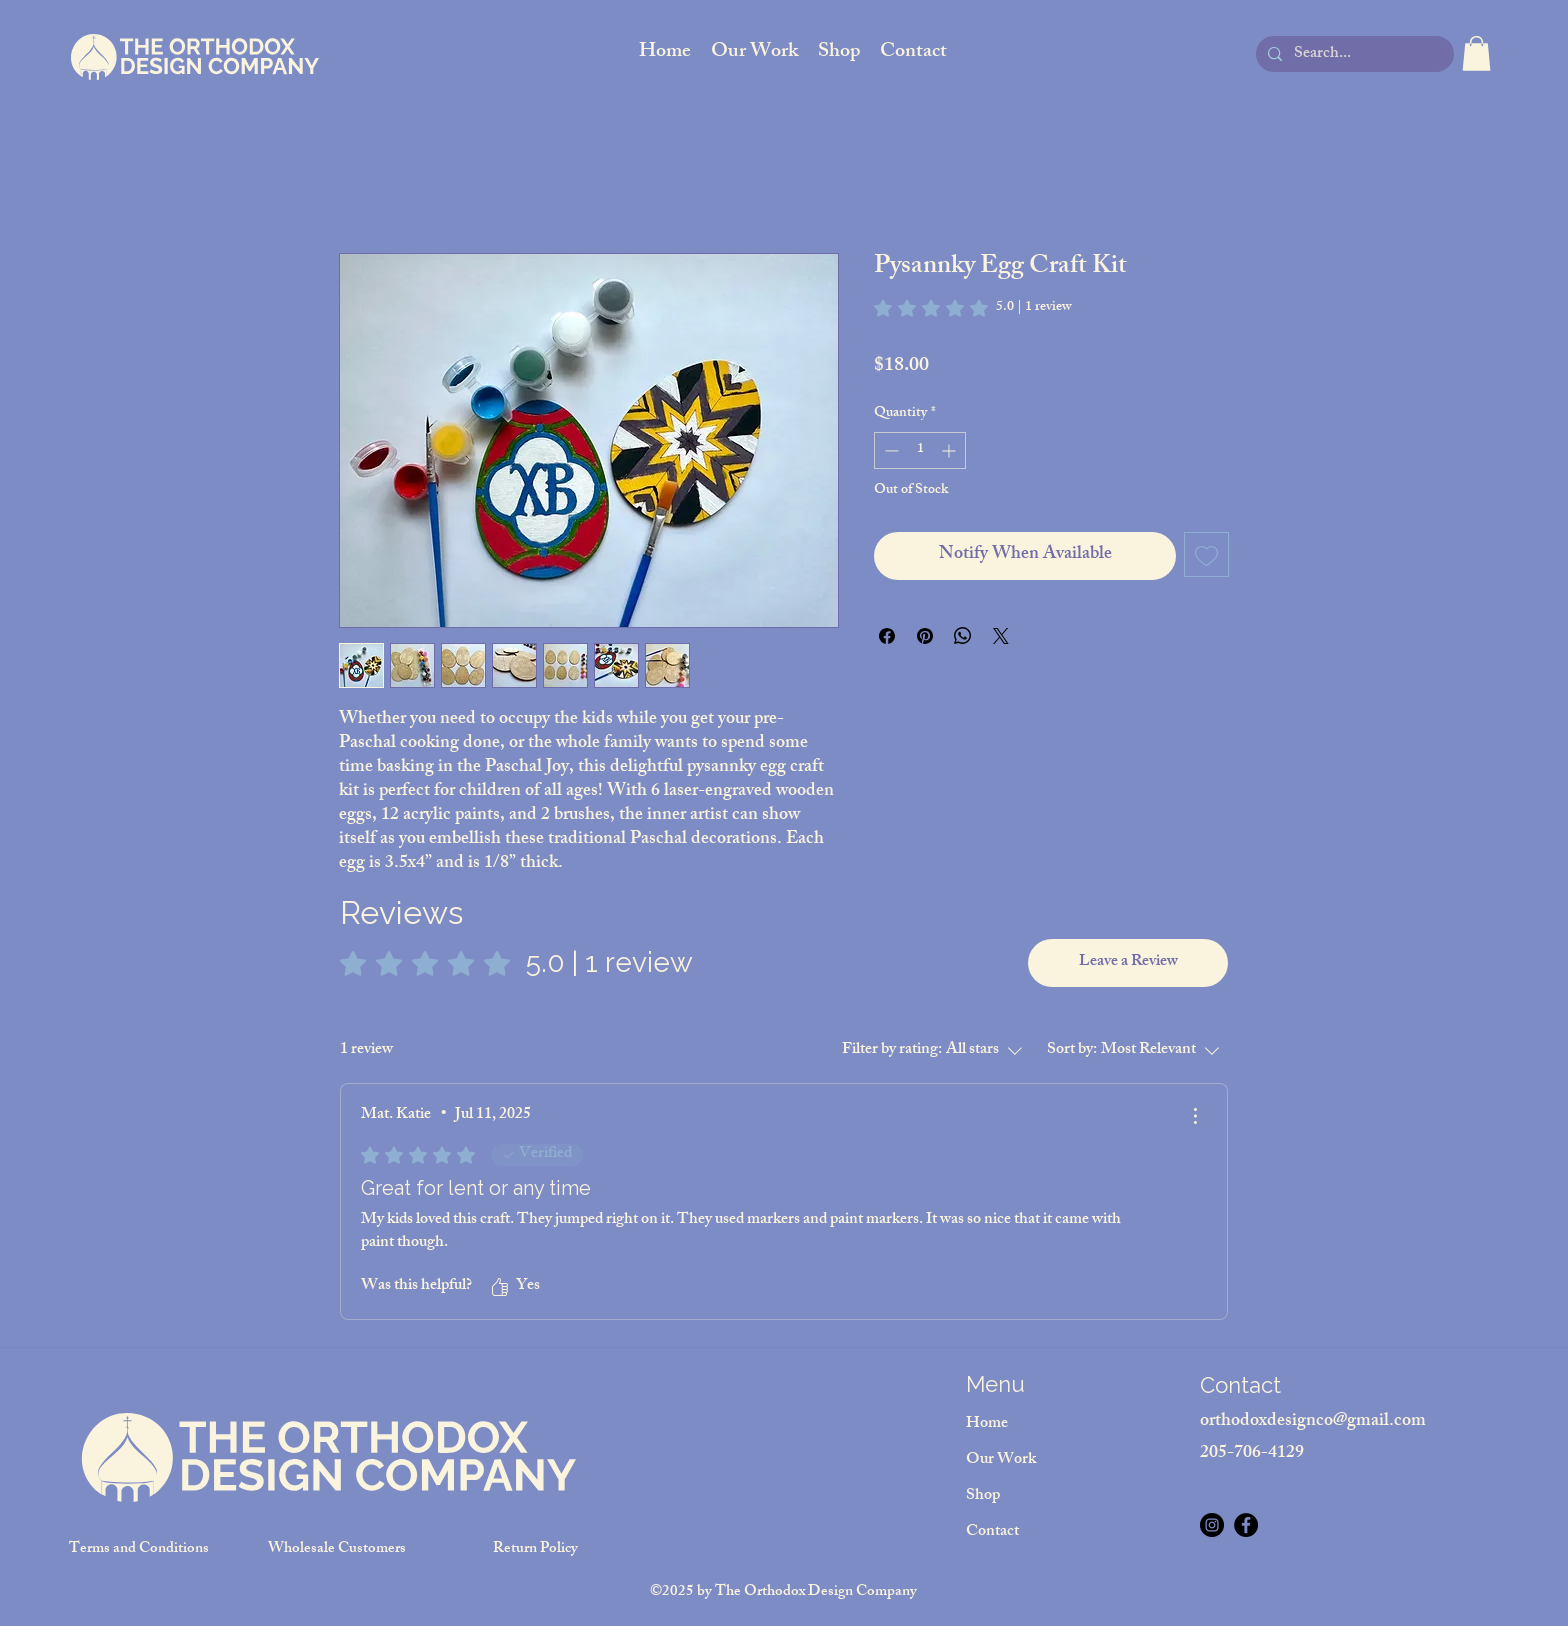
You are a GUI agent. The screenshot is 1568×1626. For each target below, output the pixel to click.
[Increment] (950, 450)
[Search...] (1353, 55)
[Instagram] (1212, 1525)
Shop (983, 1496)
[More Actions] (1195, 1116)
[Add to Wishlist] (1206, 554)
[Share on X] (1001, 636)
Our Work (1001, 1460)
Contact (992, 1532)
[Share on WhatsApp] (963, 636)
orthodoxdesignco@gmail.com (1313, 1422)
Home (987, 1424)
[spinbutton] (920, 450)
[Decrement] (889, 450)
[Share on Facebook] (887, 636)
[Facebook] (1246, 1525)
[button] (1476, 53)
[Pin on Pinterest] (925, 636)
